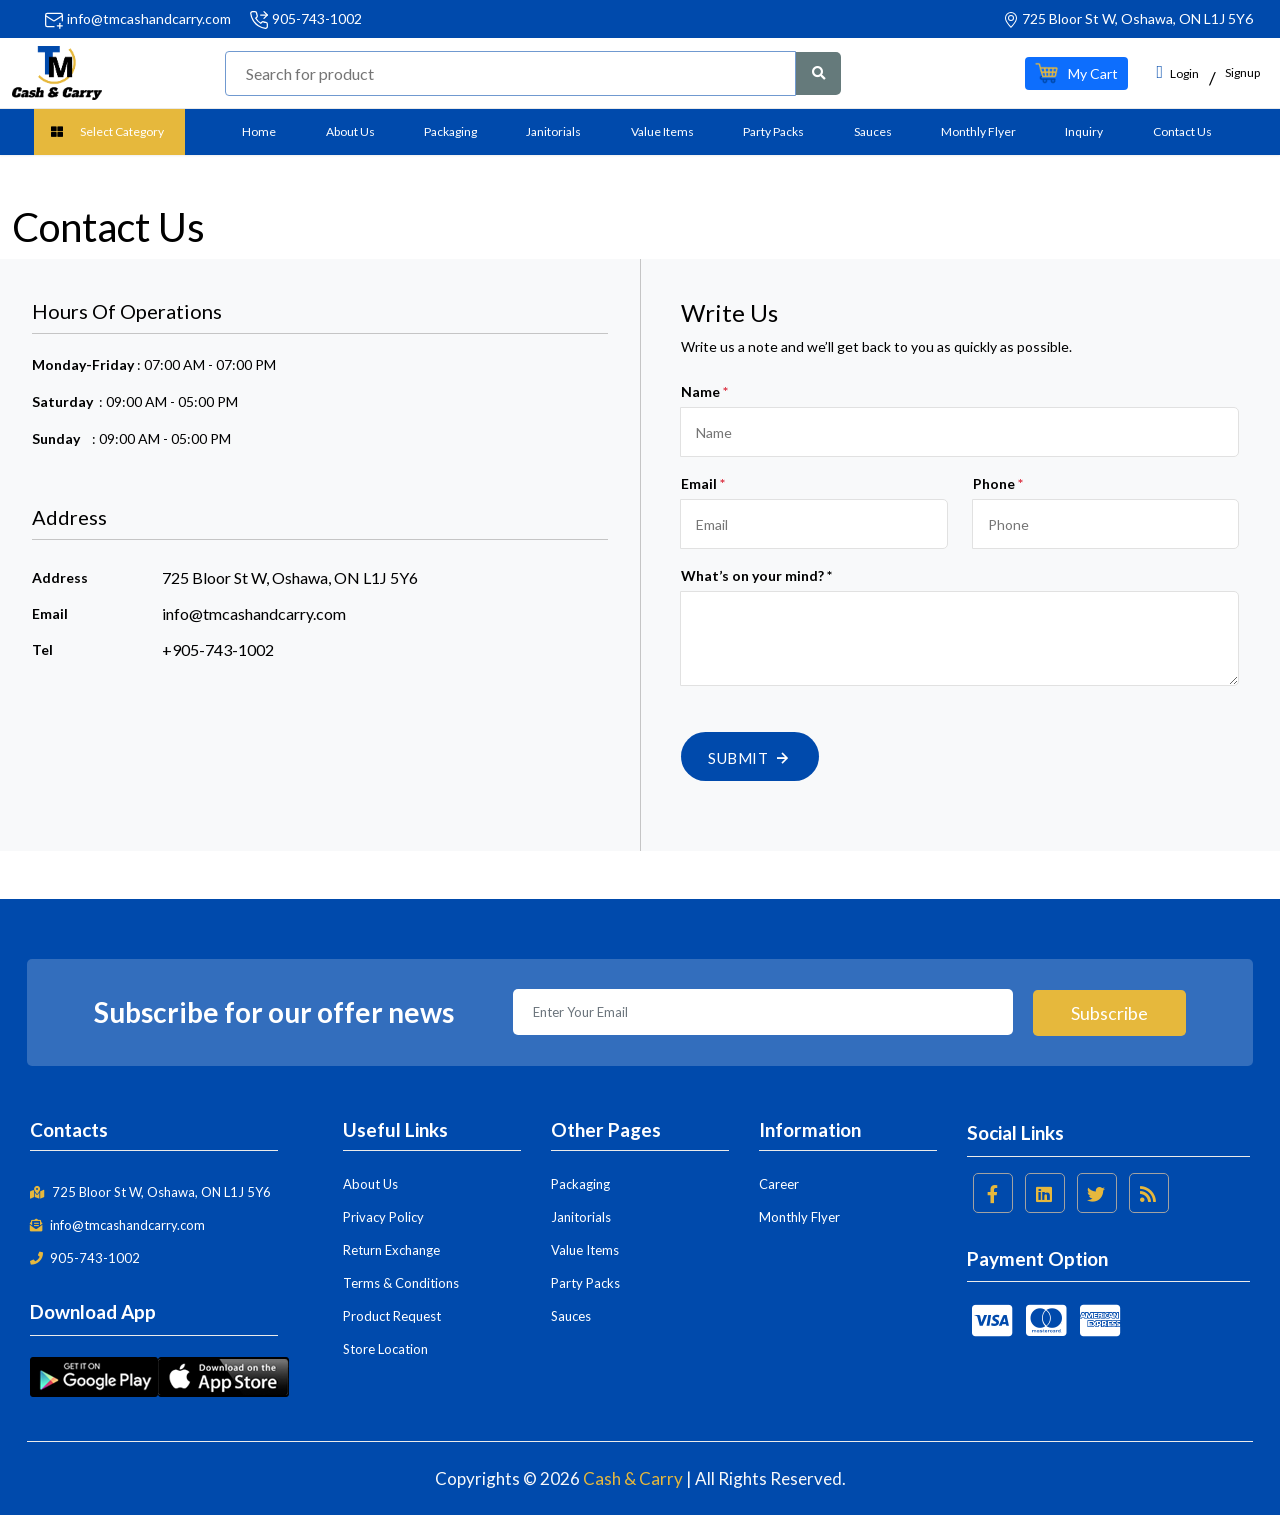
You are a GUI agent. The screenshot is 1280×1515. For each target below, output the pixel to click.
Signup (1242, 72)
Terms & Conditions (401, 1283)
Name (704, 391)
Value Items (662, 131)
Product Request (392, 1316)
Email (703, 483)
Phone (998, 483)
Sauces (873, 131)
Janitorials (553, 131)
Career (779, 1184)
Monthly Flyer (978, 131)
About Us (350, 131)
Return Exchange (391, 1250)
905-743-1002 (317, 18)
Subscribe (1109, 1012)
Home (259, 131)
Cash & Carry (633, 1478)
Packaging (450, 131)
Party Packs (773, 131)
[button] (1076, 73)
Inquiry (1084, 131)
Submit (750, 758)
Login (1177, 72)
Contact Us (1182, 131)
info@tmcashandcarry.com (149, 18)
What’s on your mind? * (756, 575)
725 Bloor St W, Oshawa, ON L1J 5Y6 (150, 1192)
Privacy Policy (383, 1217)
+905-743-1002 (218, 649)
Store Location (385, 1349)
